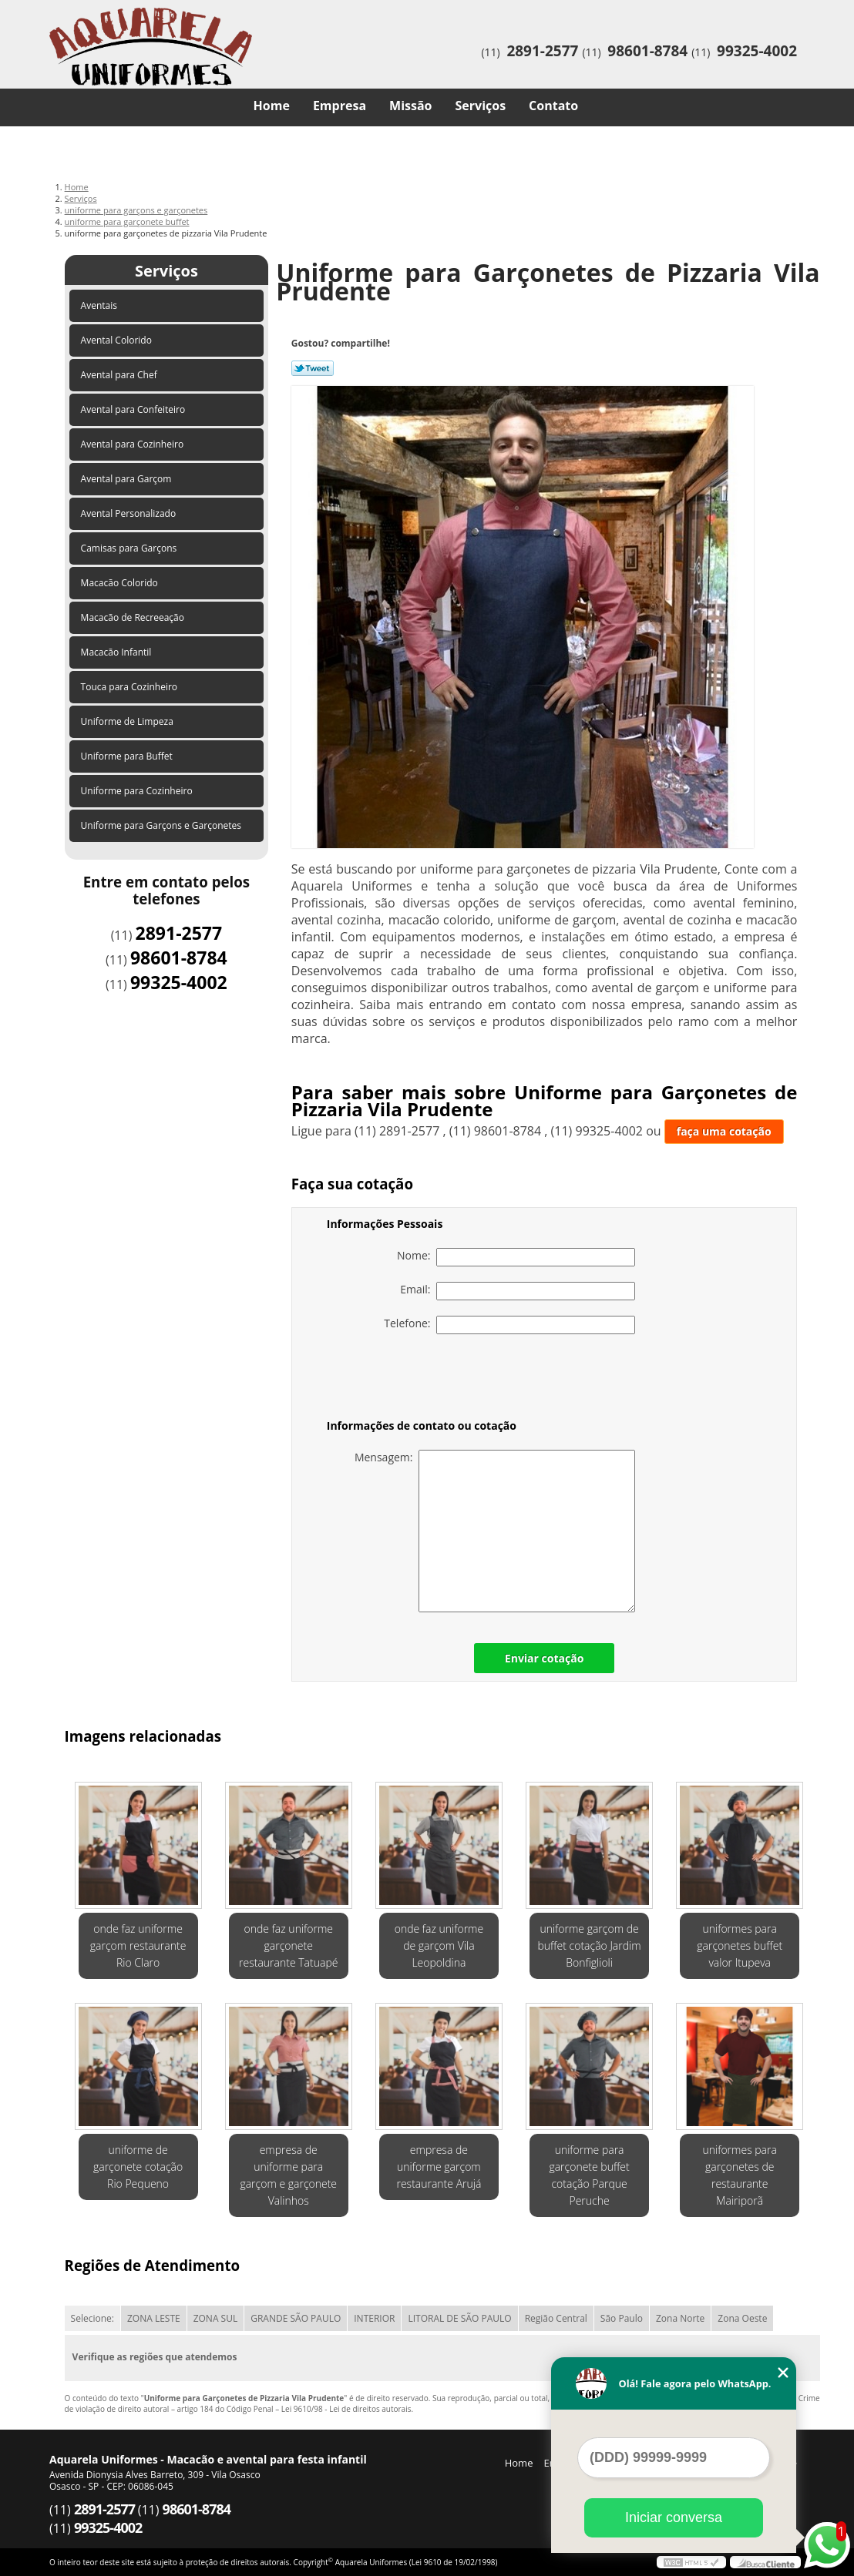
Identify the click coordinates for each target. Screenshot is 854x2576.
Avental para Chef (120, 374)
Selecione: (92, 2318)
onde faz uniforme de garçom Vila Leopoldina (439, 1945)
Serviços (481, 105)
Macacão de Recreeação (134, 617)
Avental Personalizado (130, 513)
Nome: (516, 1257)
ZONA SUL (215, 2318)
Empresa (339, 105)
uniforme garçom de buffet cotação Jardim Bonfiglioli (589, 1945)
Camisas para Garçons (130, 548)
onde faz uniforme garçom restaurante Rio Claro (138, 1945)
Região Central (556, 2318)
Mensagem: (495, 1531)
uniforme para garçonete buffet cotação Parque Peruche (589, 2175)
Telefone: (509, 1325)
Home (272, 105)
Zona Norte (680, 2318)
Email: (517, 1291)
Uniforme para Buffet (128, 756)
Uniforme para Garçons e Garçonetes (162, 825)
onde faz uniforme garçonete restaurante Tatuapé (288, 1945)
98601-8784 (647, 51)
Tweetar (312, 368)
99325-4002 (757, 51)
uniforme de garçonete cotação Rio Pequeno (138, 2166)
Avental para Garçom (127, 478)
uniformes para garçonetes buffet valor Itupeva (739, 1945)
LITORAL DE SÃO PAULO (459, 2318)
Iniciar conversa (673, 2517)
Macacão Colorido (120, 582)
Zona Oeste (742, 2318)
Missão (410, 105)
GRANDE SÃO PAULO (295, 2318)
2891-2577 (542, 51)
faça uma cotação (724, 1131)
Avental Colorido (117, 340)
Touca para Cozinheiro (130, 686)
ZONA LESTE (153, 2318)
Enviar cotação (544, 1658)
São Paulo (621, 2318)
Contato (553, 105)
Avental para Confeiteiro (134, 409)
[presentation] (425, 1380)
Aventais (100, 305)
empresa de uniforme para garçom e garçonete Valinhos (288, 2175)
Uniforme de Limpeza (128, 721)
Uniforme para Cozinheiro (138, 790)
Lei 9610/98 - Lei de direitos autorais (346, 2408)
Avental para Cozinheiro (134, 444)
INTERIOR (374, 2318)
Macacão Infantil (117, 652)
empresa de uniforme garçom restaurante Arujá (438, 2166)
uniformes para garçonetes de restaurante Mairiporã (740, 2175)
